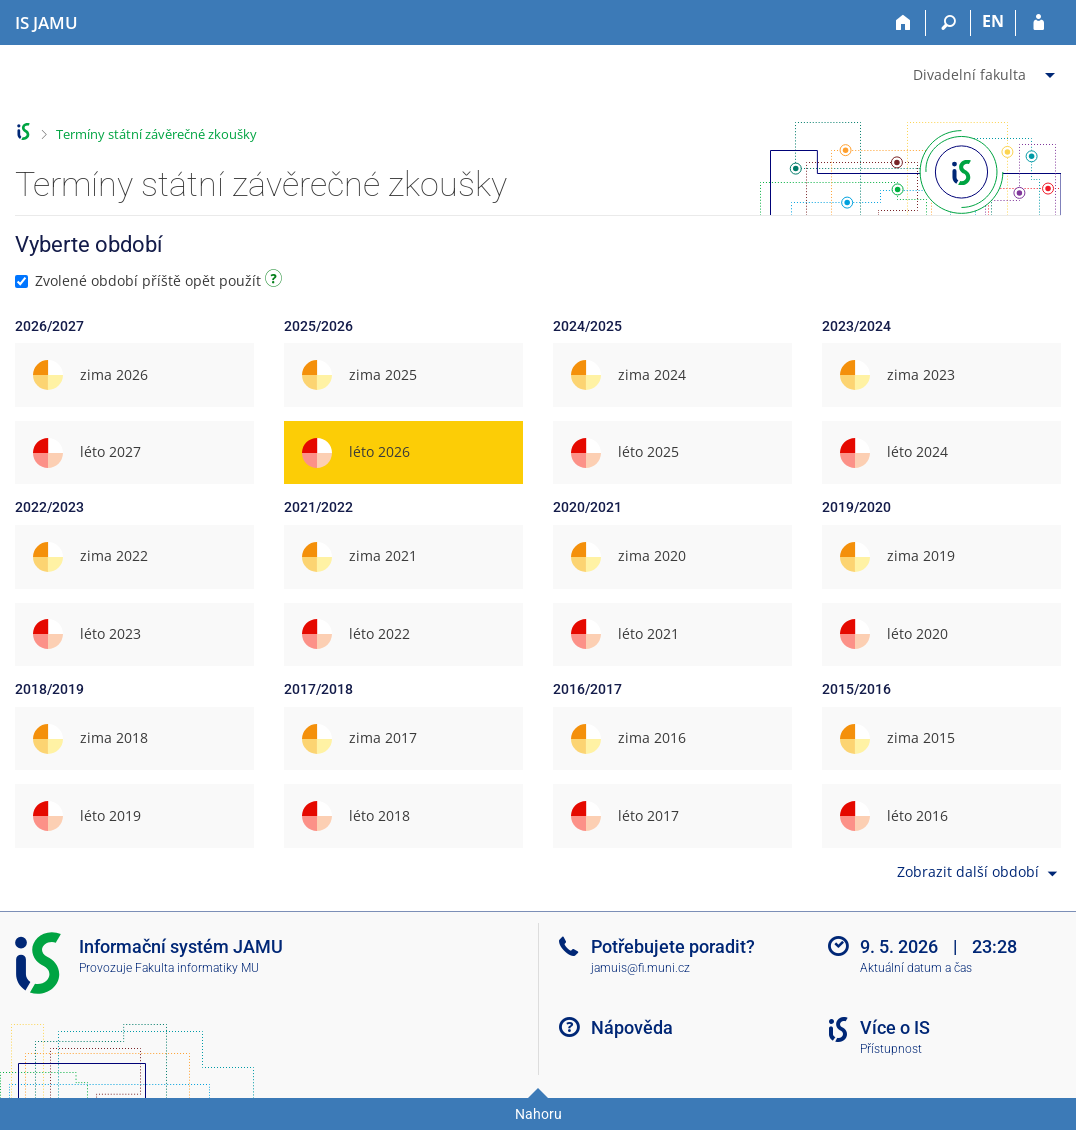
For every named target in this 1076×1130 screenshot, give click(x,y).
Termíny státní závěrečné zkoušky (156, 134)
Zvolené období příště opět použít (151, 280)
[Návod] (276, 281)
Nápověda (632, 1027)
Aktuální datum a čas (916, 968)
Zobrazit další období (979, 873)
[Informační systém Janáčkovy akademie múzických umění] (46, 23)
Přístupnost (891, 1049)
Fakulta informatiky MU (197, 968)
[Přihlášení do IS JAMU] (1038, 23)
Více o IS (895, 1027)
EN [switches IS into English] (993, 21)
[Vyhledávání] (948, 23)
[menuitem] (986, 71)
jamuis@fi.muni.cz (640, 968)
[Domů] (903, 23)
